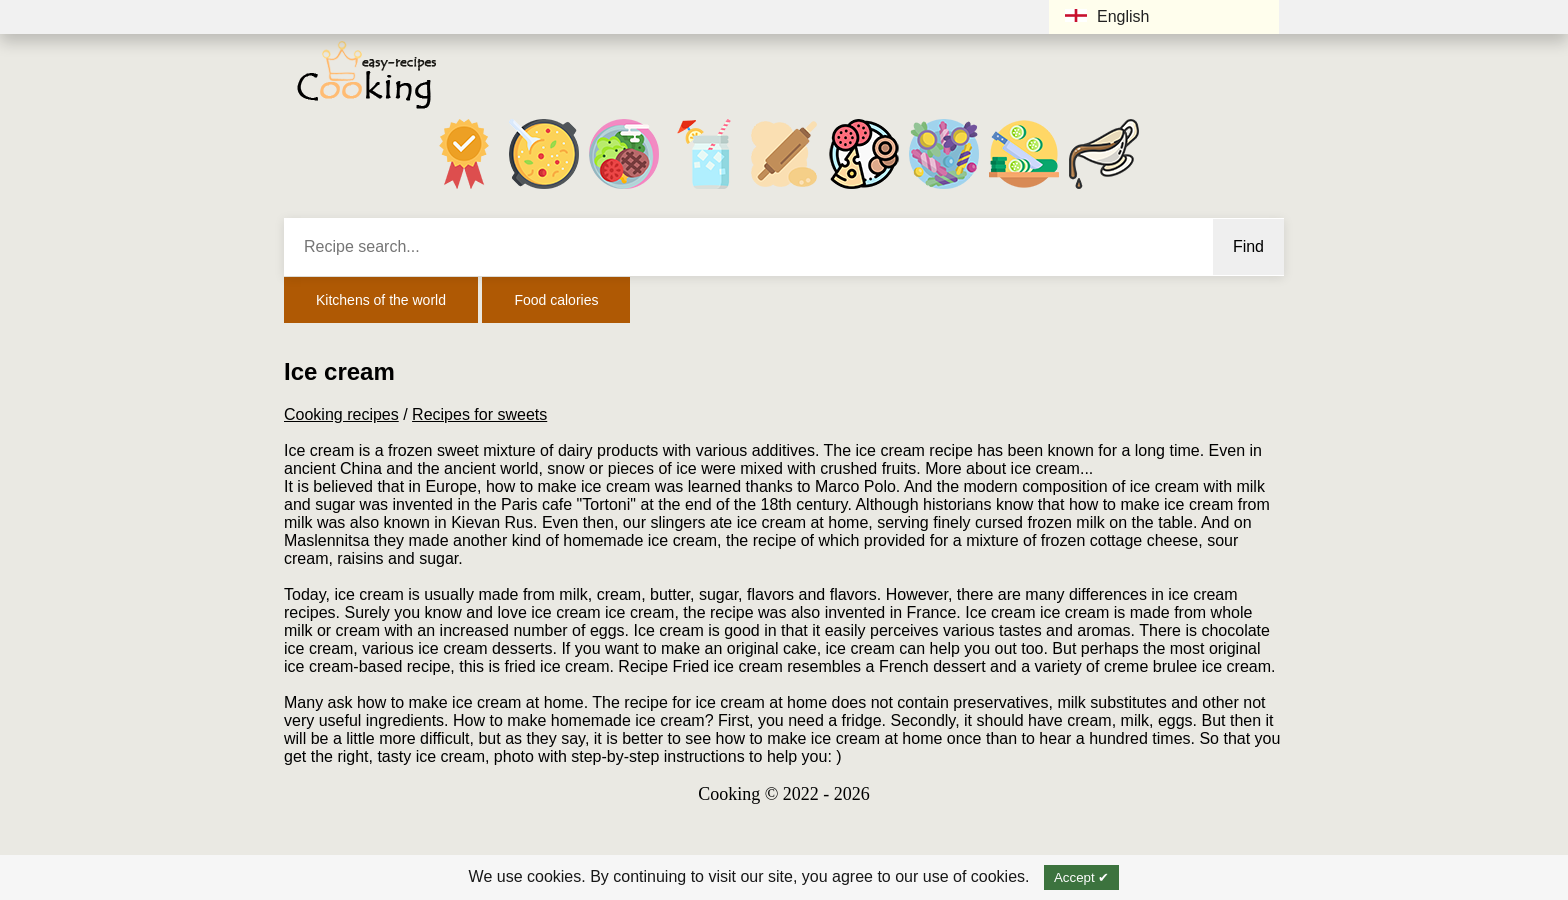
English (1107, 16)
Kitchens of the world (381, 300)
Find (1248, 246)
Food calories (556, 300)
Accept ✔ (1081, 877)
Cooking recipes (341, 414)
